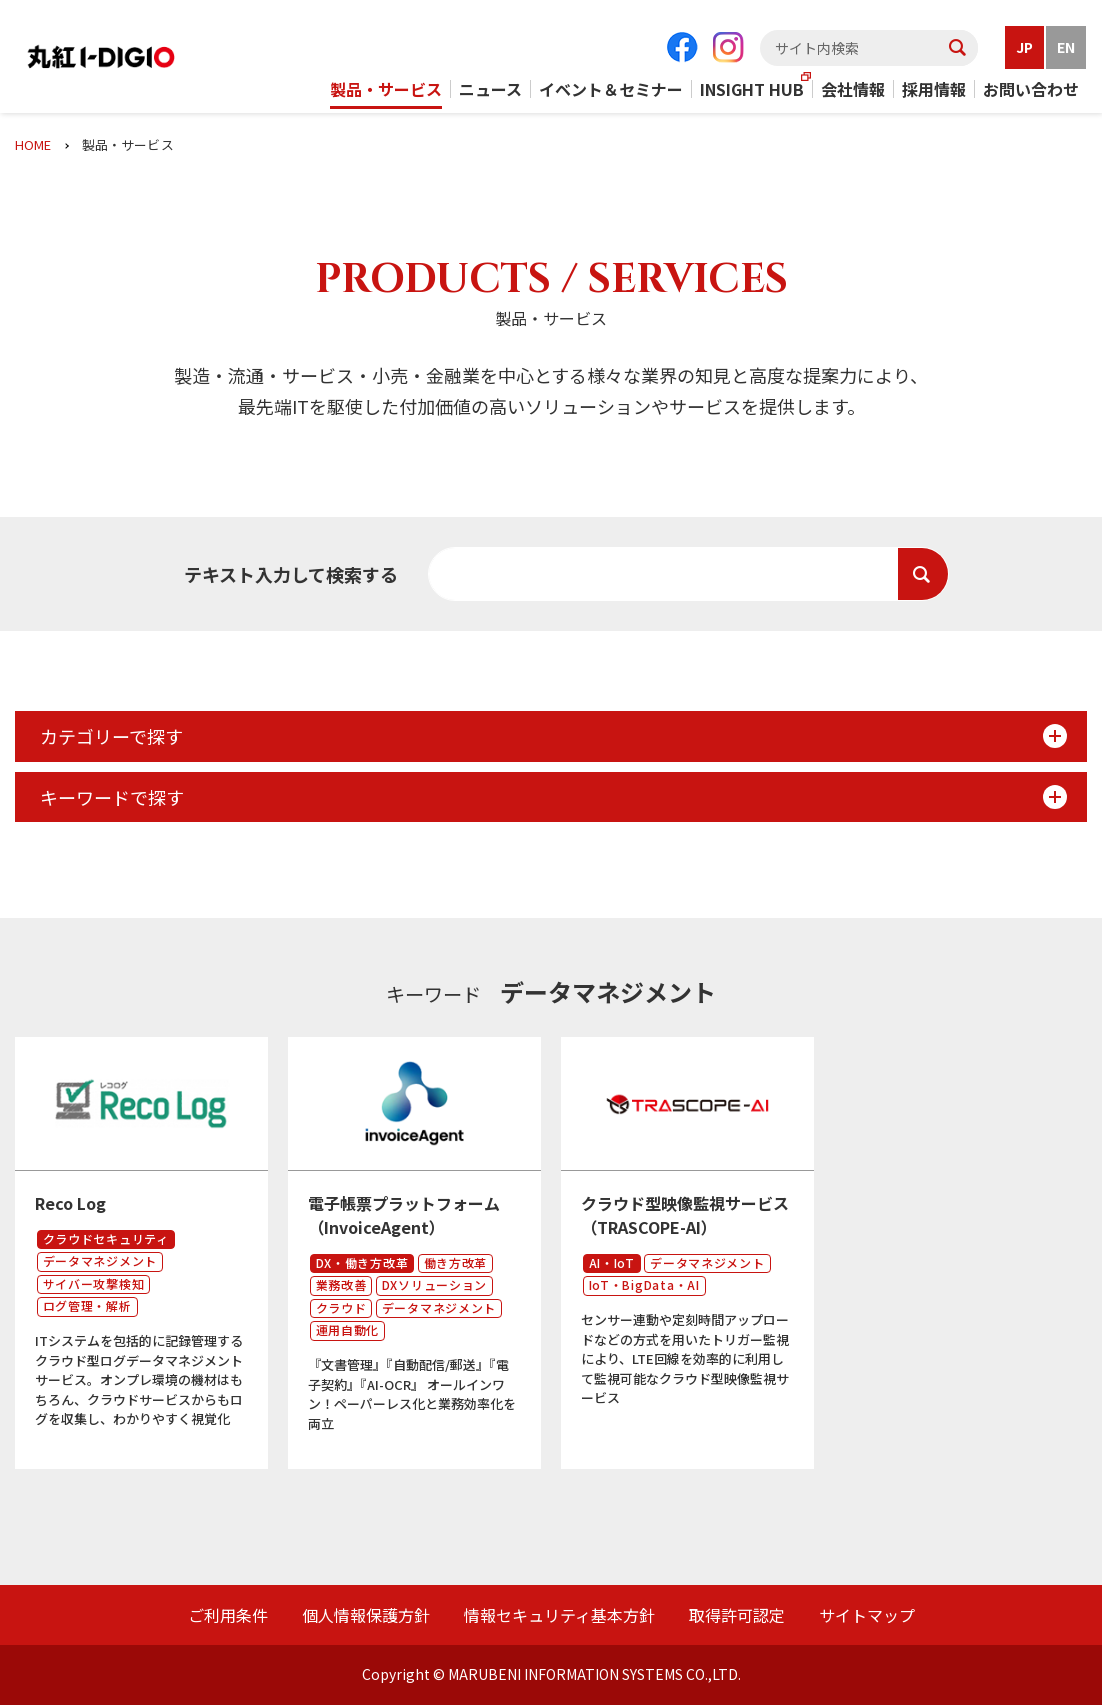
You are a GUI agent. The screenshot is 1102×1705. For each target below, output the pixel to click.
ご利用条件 (228, 1615)
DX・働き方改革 (362, 1267)
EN (1066, 47)
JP (1024, 47)
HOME (33, 144)
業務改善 (341, 1290)
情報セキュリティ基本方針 (559, 1615)
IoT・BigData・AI (644, 1290)
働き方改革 (456, 1267)
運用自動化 (348, 1335)
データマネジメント (100, 1266)
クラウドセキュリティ (106, 1243)
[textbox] (869, 48)
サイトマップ (867, 1615)
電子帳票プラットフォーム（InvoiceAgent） (404, 1221)
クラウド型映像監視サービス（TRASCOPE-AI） (685, 1221)
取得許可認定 (737, 1615)
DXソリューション (434, 1290)
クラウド (341, 1313)
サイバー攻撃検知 (94, 1289)
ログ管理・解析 (87, 1311)
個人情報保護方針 (366, 1615)
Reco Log (70, 1209)
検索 (923, 574)
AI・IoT (612, 1267)
